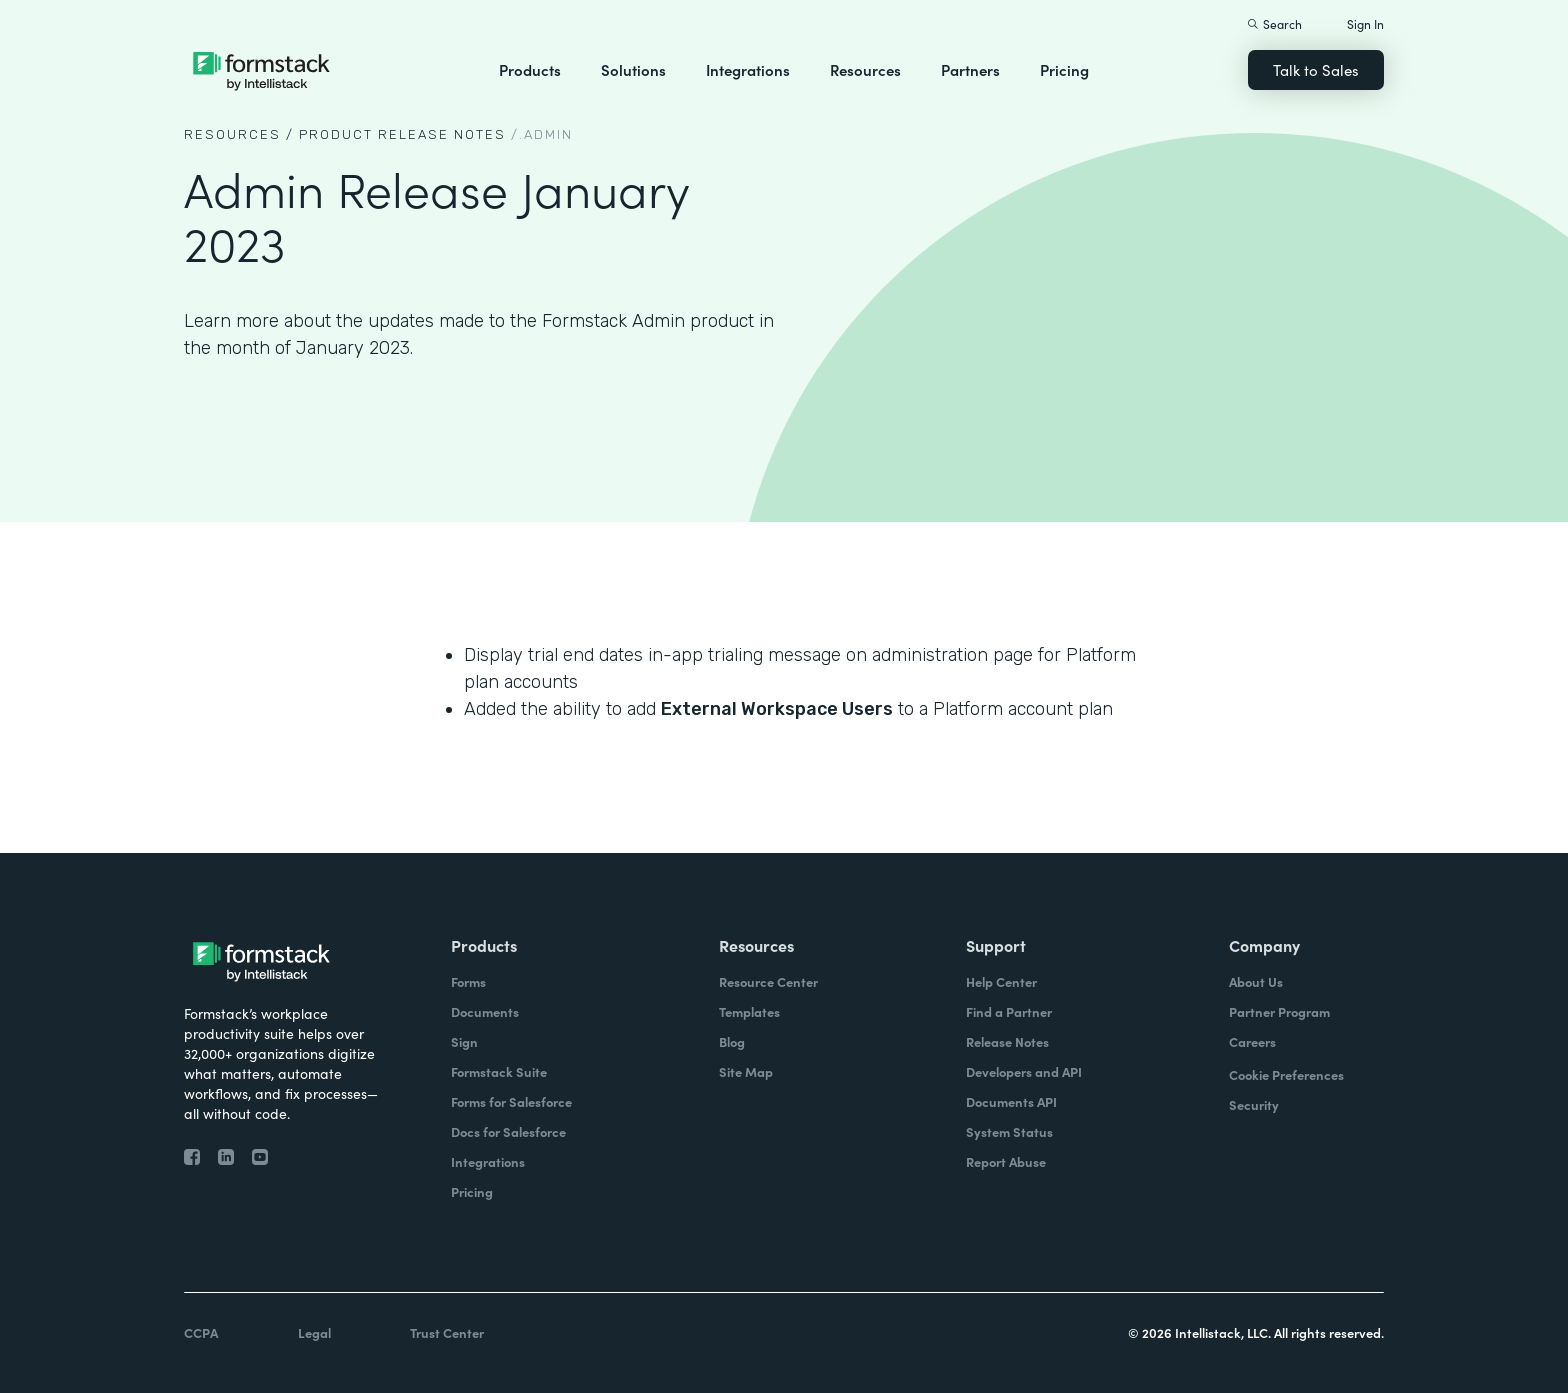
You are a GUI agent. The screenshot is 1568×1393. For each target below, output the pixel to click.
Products (530, 69)
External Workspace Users (777, 709)
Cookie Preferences (1286, 1074)
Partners (970, 69)
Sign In (1365, 23)
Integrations (748, 69)
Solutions (633, 69)
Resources (865, 69)
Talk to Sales (1316, 69)
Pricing (1064, 69)
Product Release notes (402, 134)
